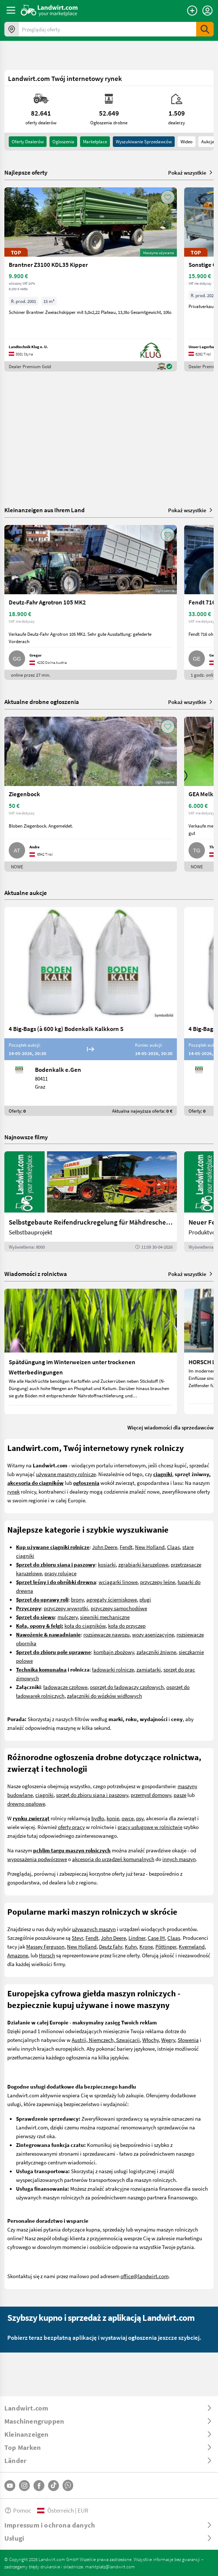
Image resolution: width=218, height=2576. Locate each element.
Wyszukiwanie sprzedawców (144, 141)
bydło (97, 1818)
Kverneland (192, 1946)
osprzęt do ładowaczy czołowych (127, 1686)
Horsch (47, 1955)
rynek (13, 1491)
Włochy (150, 2039)
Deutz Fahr (110, 1946)
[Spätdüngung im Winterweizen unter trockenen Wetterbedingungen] (90, 1351)
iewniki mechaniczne (106, 1616)
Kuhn (131, 1946)
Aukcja (207, 141)
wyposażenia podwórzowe (37, 1859)
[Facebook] (38, 2485)
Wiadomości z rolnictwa (35, 1273)
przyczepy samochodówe (119, 1608)
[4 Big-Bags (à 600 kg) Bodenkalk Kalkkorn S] (90, 1011)
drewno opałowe (26, 1803)
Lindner (136, 1937)
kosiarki (107, 1564)
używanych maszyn (94, 1929)
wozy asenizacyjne (153, 1634)
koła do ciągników (85, 1625)
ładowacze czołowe (65, 1686)
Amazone (17, 1955)
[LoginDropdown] (207, 10)
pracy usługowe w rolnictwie (150, 1826)
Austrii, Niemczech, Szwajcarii (106, 2039)
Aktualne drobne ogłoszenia (41, 701)
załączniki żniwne (156, 1651)
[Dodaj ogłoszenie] (192, 10)
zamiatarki (148, 1669)
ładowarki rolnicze (113, 1669)
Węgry (168, 2039)
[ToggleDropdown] (109, 2408)
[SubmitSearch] (205, 29)
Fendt (126, 1546)
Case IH (156, 1937)
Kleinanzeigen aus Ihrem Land (44, 510)
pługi (145, 1599)
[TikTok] (53, 2485)
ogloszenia (63, 141)
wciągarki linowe (118, 1581)
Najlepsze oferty (25, 172)
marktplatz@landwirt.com (110, 2566)
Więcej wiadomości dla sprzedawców (170, 1427)
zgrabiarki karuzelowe (143, 1564)
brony (77, 1599)
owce (128, 1818)
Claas (173, 1546)
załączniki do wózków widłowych (104, 1695)
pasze (180, 1794)
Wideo (187, 141)
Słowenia (188, 2039)
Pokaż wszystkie (191, 172)
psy (139, 1818)
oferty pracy (71, 1826)
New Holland (150, 1546)
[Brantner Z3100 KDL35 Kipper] (90, 279)
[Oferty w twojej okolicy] (11, 29)
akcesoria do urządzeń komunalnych (113, 1859)
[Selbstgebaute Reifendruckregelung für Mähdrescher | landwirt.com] (90, 1201)
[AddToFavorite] (168, 197)
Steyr (77, 1937)
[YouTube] (9, 2485)
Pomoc (17, 2510)
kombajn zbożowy (114, 1651)
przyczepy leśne (157, 1581)
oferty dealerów (28, 141)
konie (113, 1818)
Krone (146, 1946)
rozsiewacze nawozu (106, 1634)
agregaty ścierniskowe (111, 1599)
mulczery (68, 1616)
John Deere (104, 1546)
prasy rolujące (60, 1573)
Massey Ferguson (45, 1946)
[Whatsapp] (68, 2485)
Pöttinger (165, 1946)
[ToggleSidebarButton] (10, 10)
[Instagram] (24, 2485)
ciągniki (44, 1794)
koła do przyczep (127, 1625)
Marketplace (95, 141)
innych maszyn (179, 1859)
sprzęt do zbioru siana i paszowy (92, 1794)
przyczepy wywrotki (66, 1608)
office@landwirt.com (144, 2276)
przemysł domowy (151, 1794)
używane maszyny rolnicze (66, 1474)
